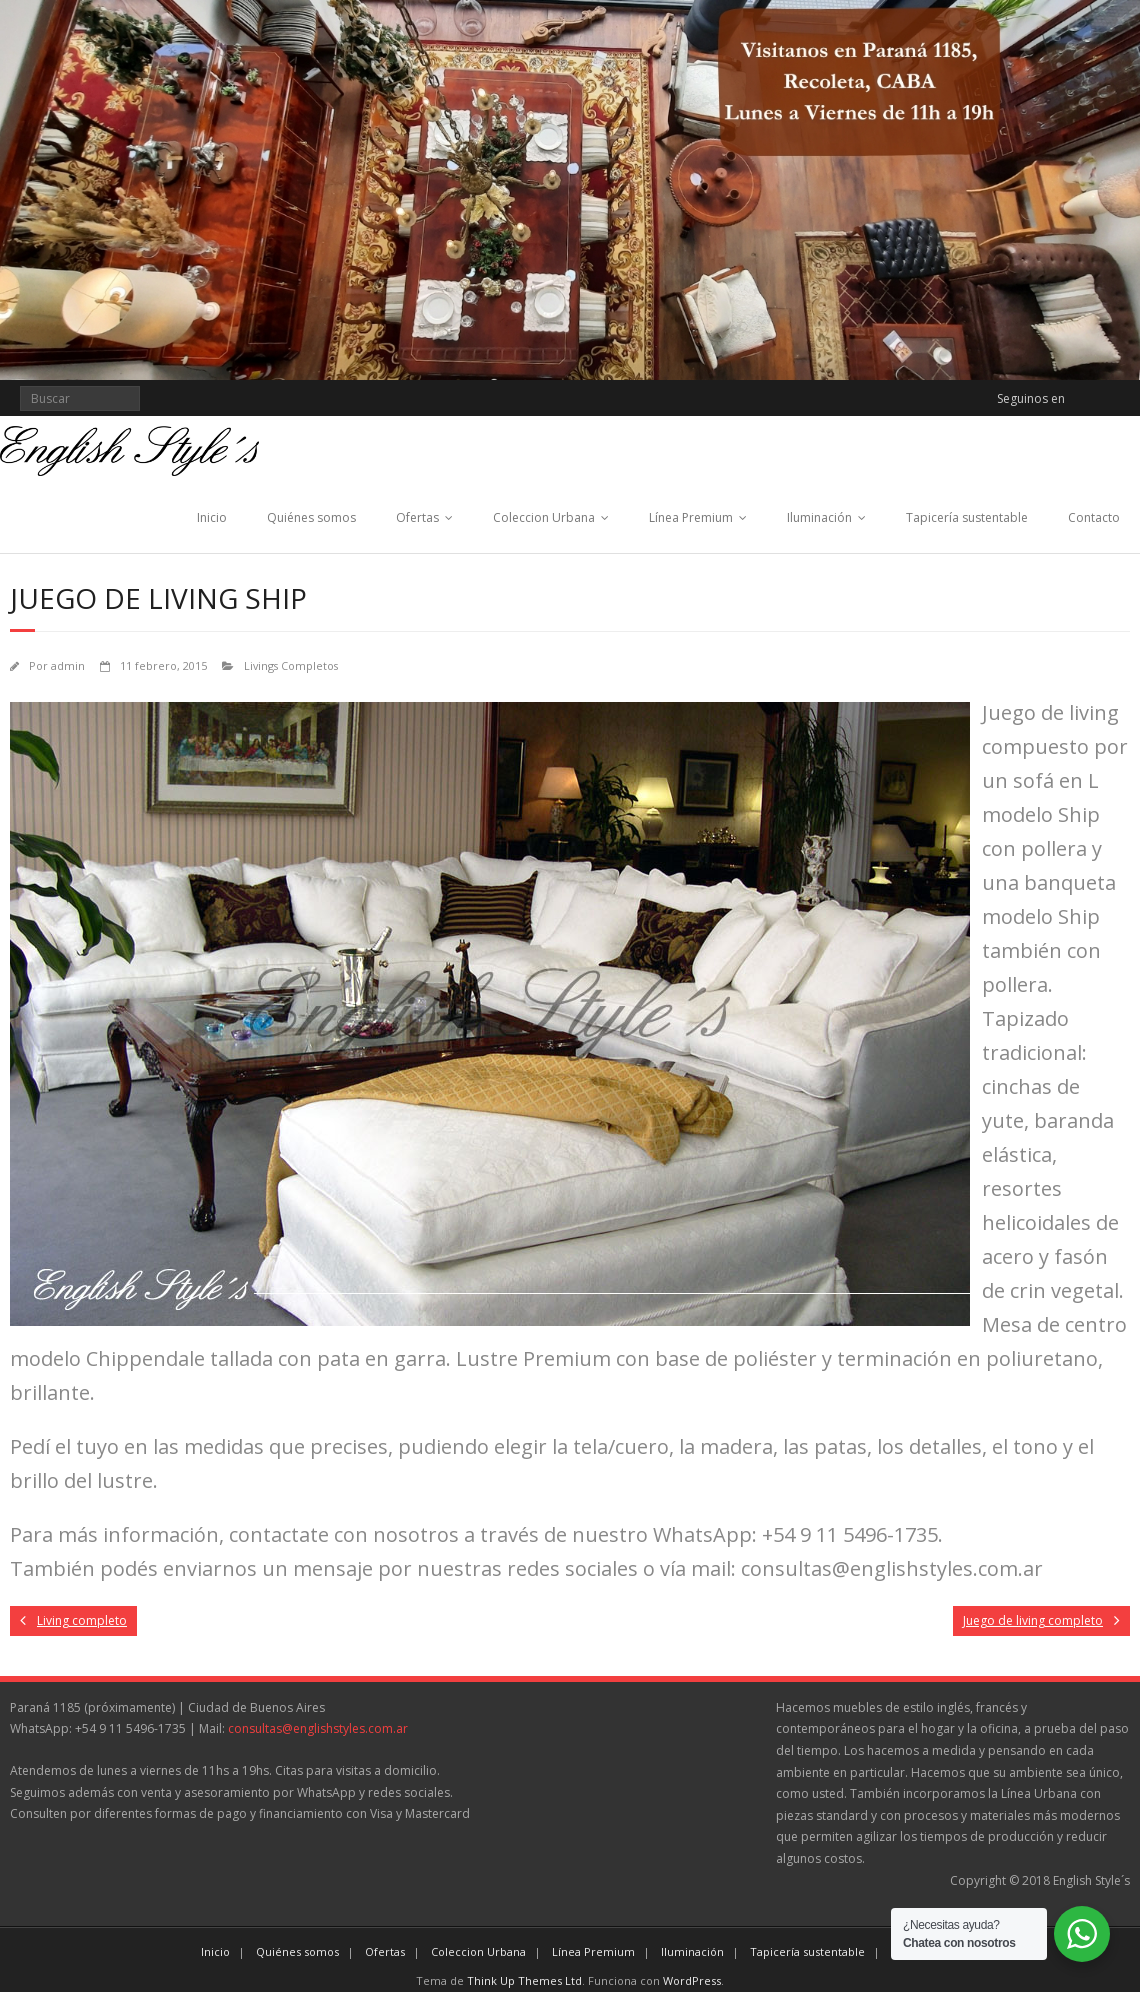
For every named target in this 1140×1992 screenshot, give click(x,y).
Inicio (212, 517)
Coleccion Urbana (544, 517)
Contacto (1094, 517)
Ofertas (417, 517)
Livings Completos (291, 665)
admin (68, 665)
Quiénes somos (311, 517)
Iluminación (819, 517)
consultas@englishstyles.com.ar (318, 1728)
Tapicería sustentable (967, 517)
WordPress (692, 1980)
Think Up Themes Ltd (524, 1980)
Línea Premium (691, 517)
